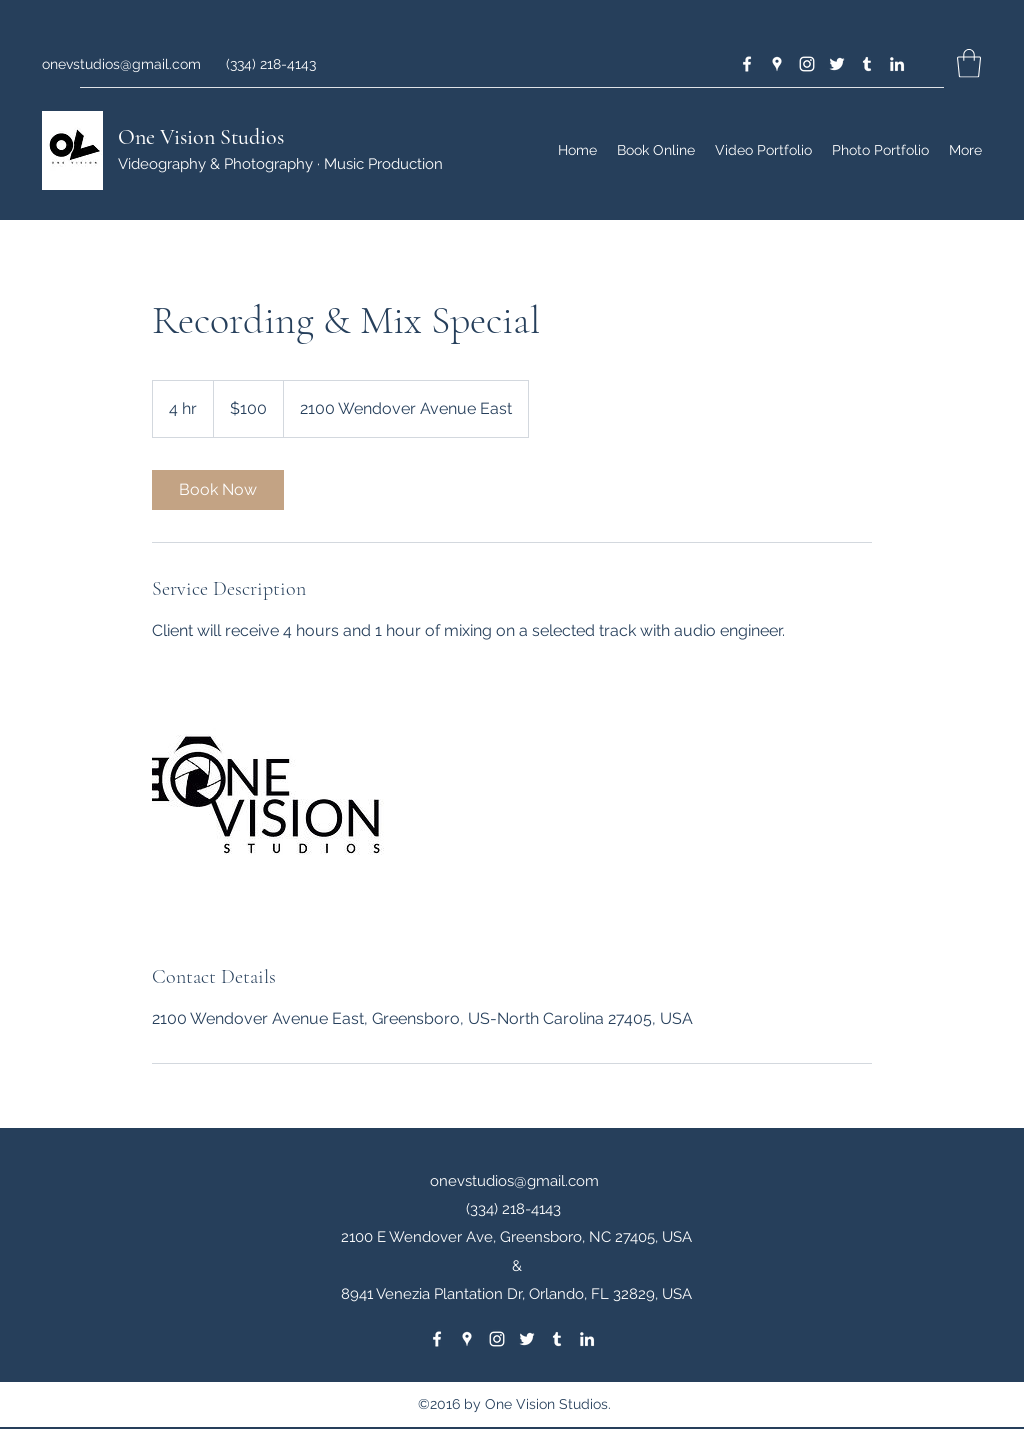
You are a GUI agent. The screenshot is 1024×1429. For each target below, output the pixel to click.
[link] (218, 490)
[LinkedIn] (897, 64)
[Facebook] (747, 64)
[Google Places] (777, 64)
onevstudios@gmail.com (121, 64)
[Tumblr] (867, 64)
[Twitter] (837, 64)
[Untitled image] (268, 803)
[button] (969, 63)
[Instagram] (807, 64)
